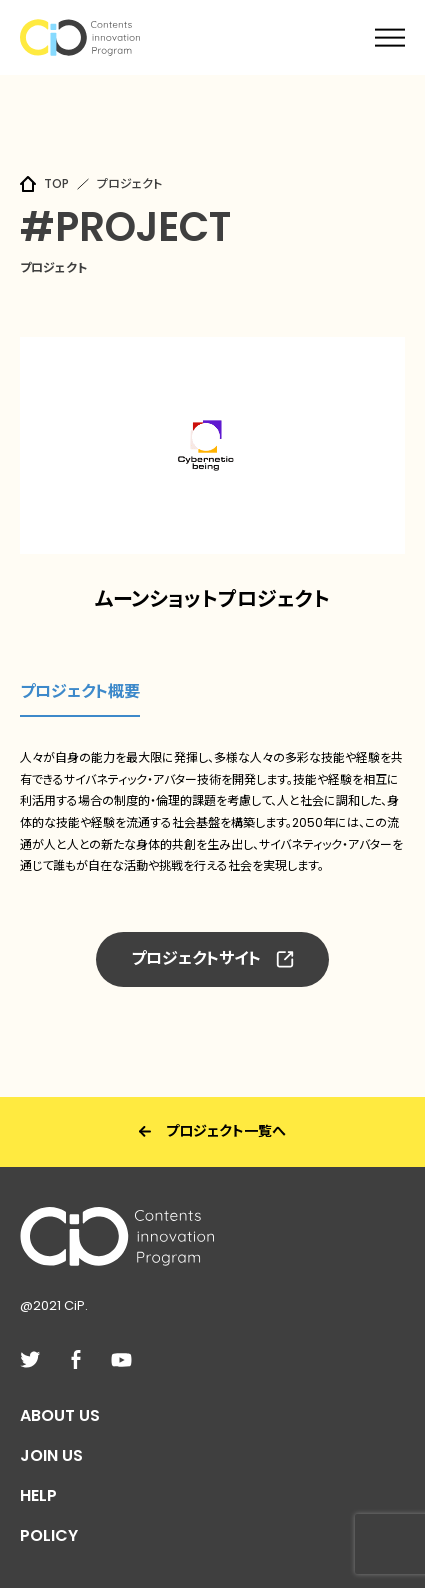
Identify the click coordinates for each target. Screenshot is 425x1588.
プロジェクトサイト (212, 958)
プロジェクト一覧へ (212, 1131)
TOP (56, 183)
